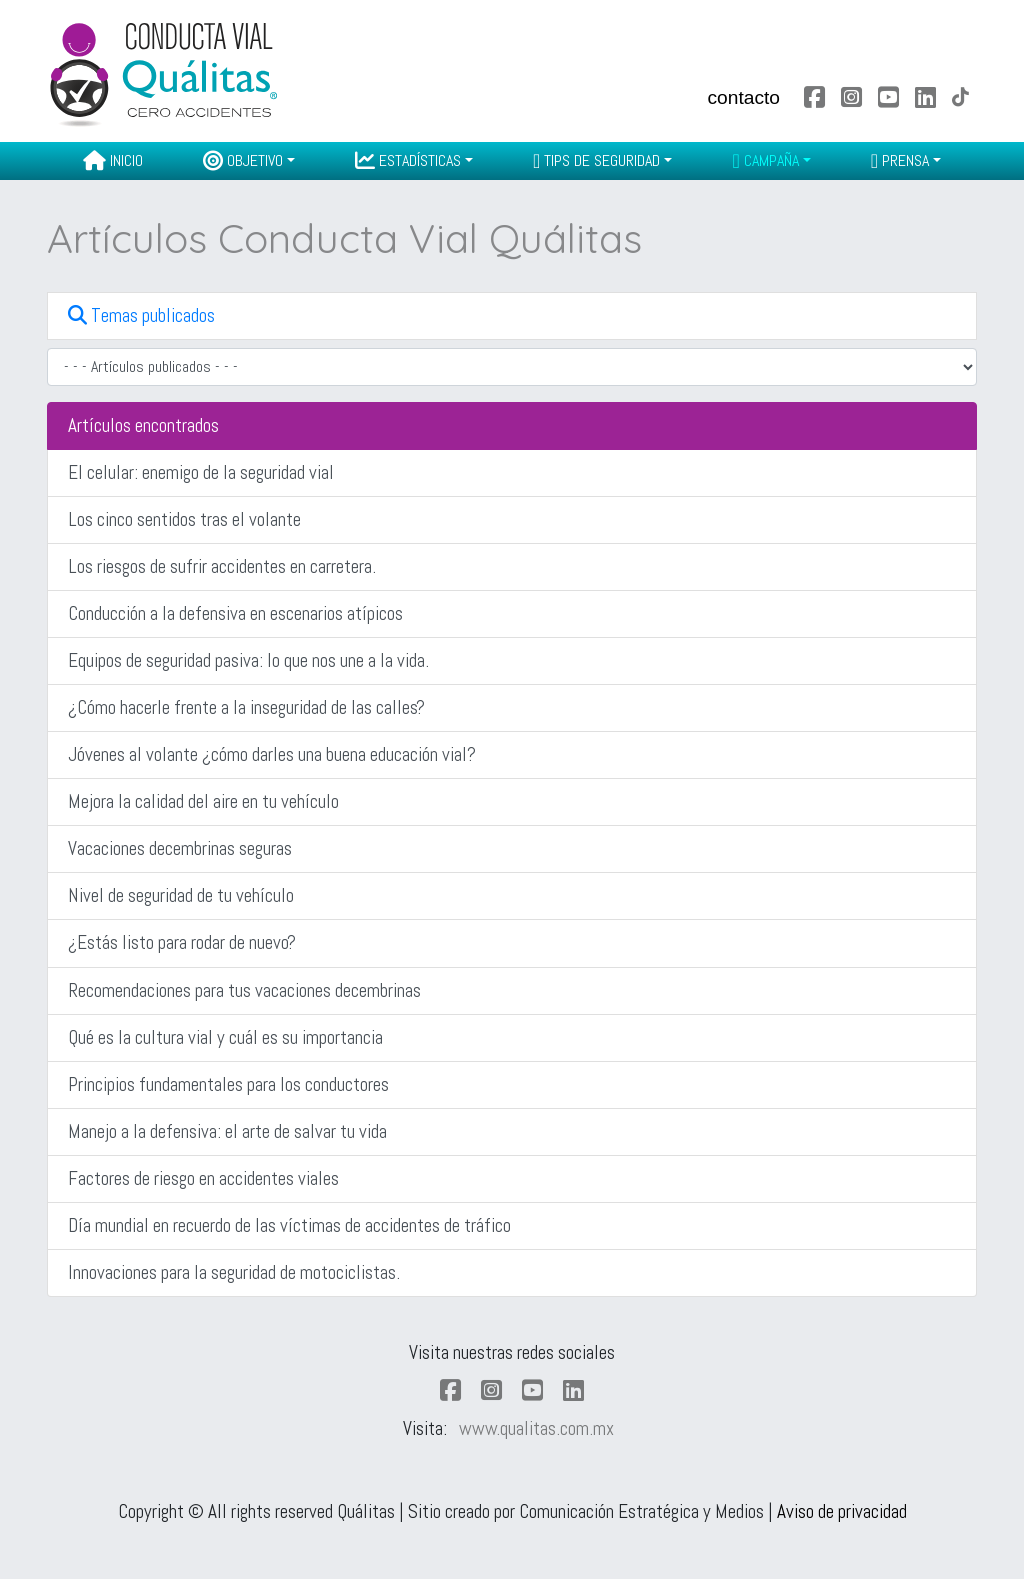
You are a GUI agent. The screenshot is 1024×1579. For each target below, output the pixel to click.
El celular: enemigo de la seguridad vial (201, 472)
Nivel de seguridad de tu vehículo (181, 895)
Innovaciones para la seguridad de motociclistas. (234, 1272)
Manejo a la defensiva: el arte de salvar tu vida (227, 1131)
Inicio (113, 160)
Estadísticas (408, 160)
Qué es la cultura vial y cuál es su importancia (225, 1037)
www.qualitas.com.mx (536, 1428)
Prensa (900, 160)
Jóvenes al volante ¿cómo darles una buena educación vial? (272, 754)
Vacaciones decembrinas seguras (180, 848)
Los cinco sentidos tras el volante (184, 519)
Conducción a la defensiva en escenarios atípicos (235, 613)
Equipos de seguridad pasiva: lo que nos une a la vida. (248, 660)
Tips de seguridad (596, 160)
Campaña (765, 160)
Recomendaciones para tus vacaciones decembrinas (244, 990)
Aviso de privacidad (842, 1511)
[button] (512, 316)
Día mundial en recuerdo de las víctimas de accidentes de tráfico (289, 1225)
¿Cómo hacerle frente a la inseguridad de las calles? (246, 707)
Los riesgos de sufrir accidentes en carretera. (222, 566)
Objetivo (243, 160)
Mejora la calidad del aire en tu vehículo (203, 801)
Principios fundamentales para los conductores (228, 1084)
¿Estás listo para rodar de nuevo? (182, 942)
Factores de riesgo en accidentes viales (203, 1178)
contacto (743, 97)
